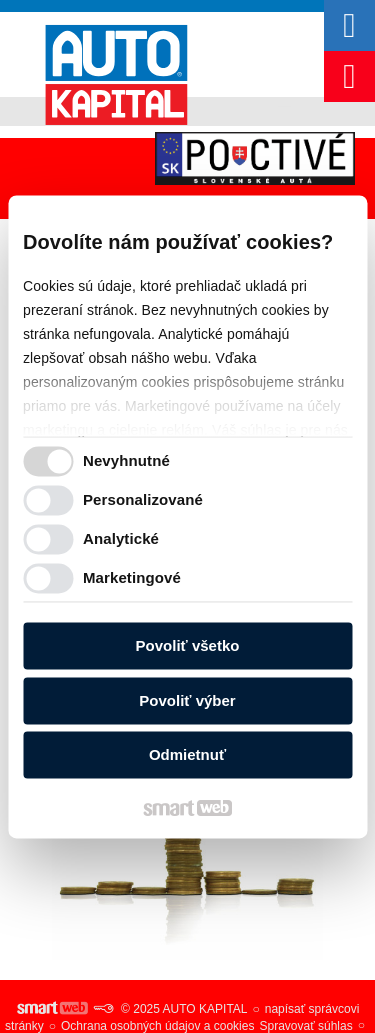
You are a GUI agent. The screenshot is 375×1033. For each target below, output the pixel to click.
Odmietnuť (187, 755)
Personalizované (143, 499)
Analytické (121, 538)
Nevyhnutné (126, 460)
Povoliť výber (187, 700)
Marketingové (132, 577)
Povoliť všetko (188, 646)
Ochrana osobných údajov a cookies (157, 1026)
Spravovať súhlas (305, 1026)
